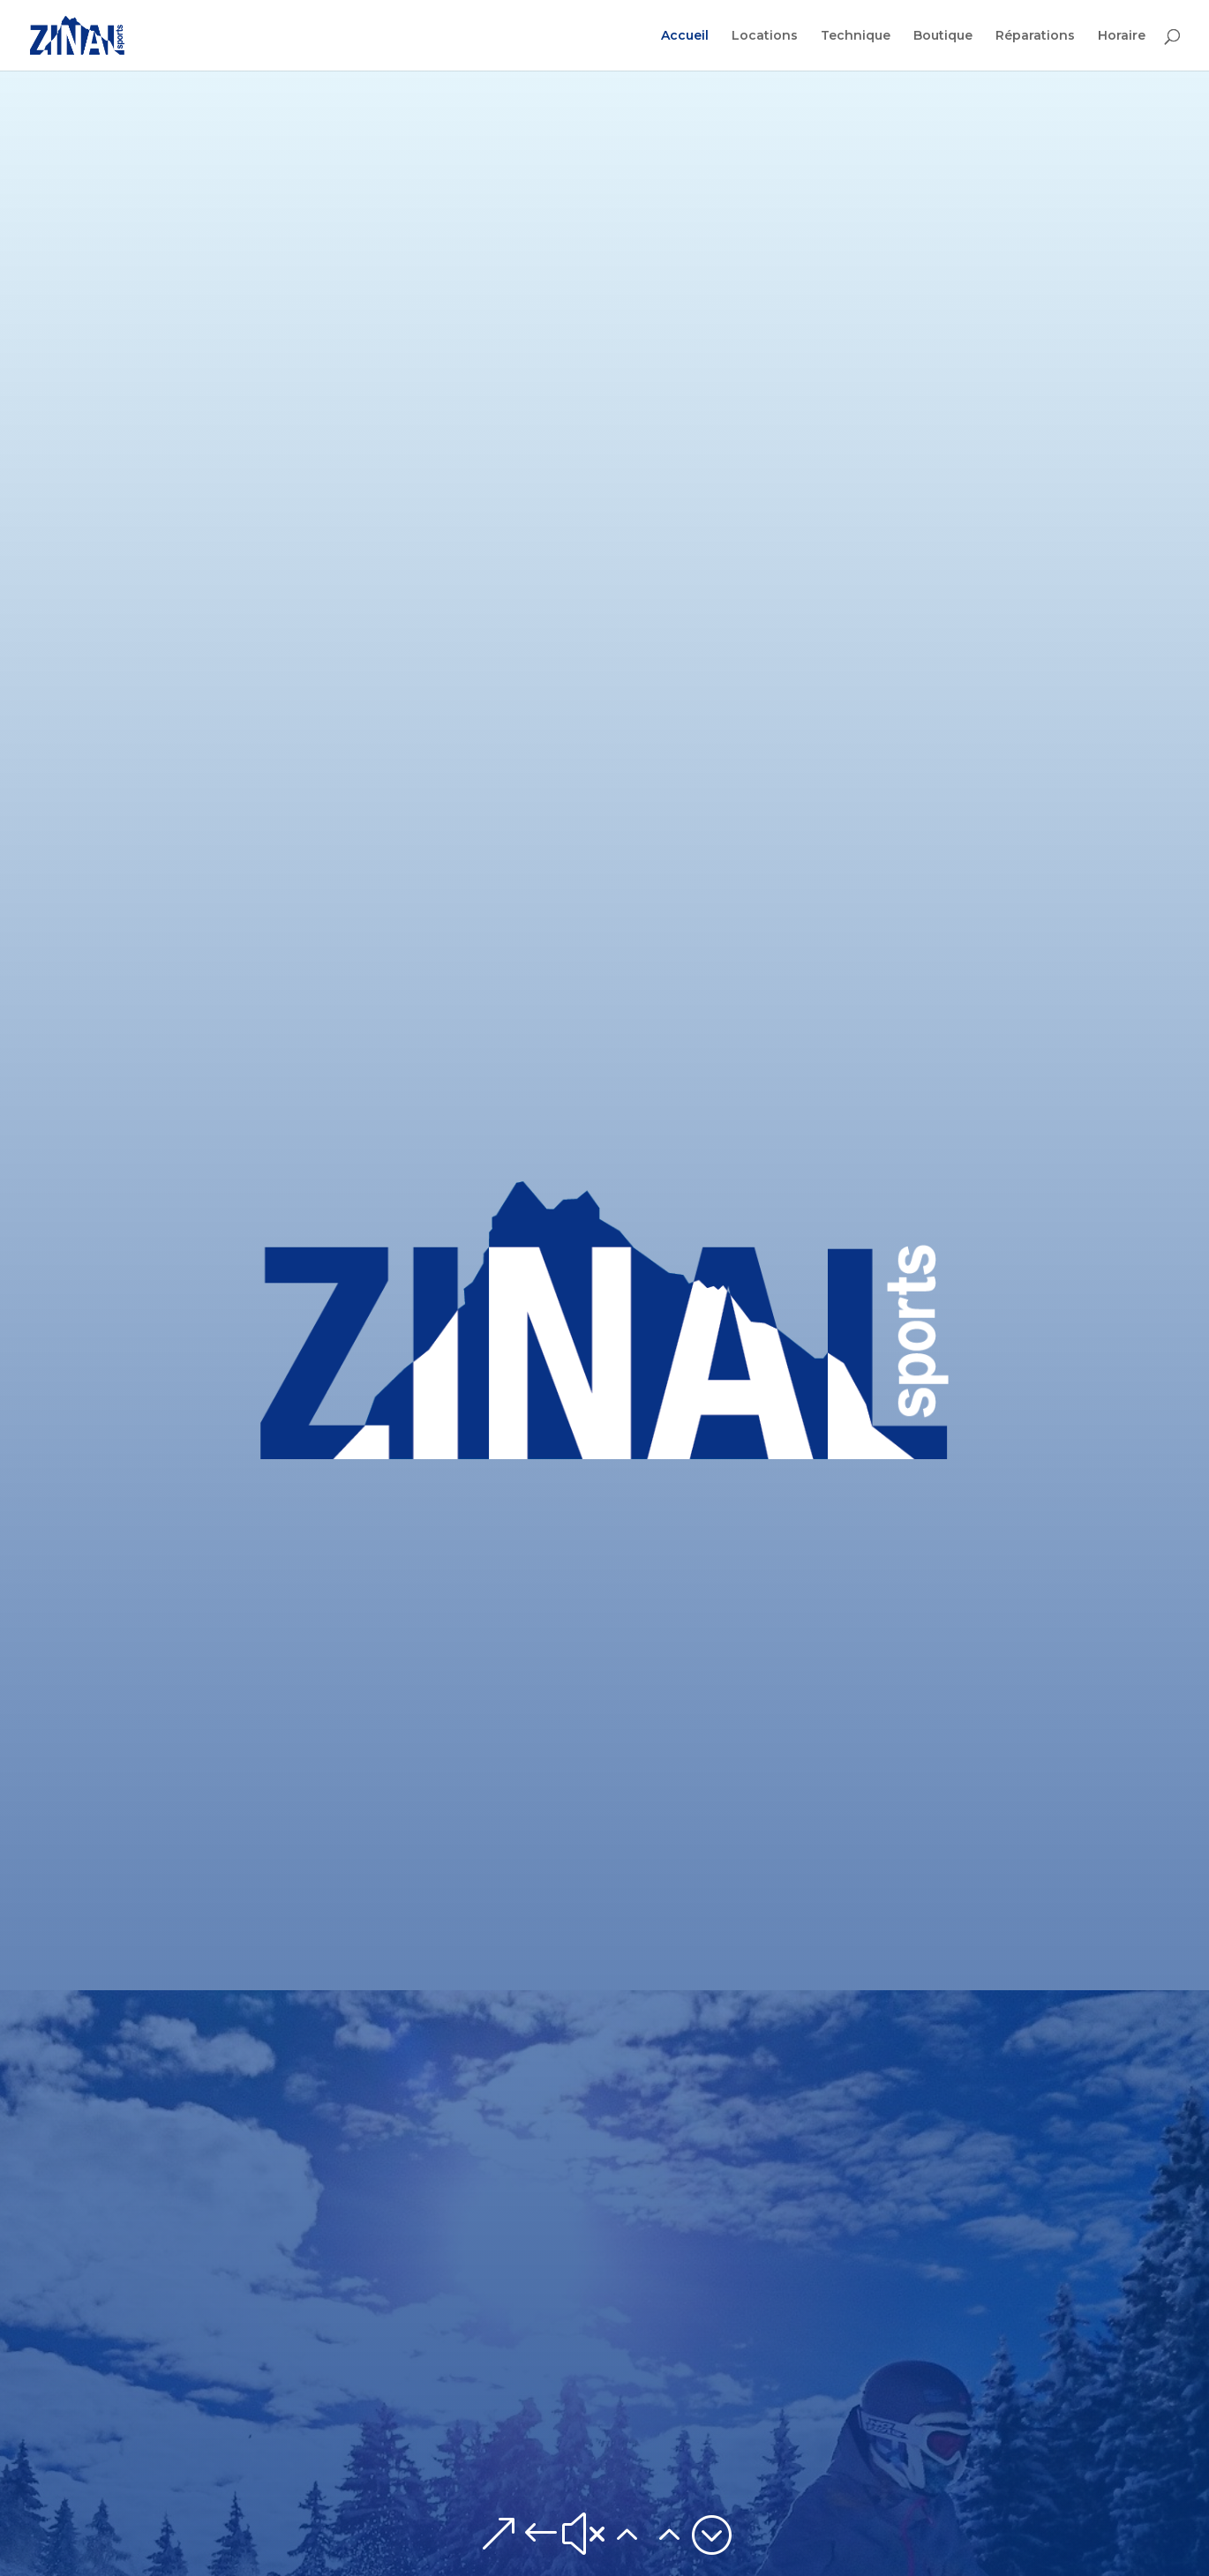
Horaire (1121, 36)
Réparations (1035, 36)
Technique (855, 36)
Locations (765, 36)
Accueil (685, 36)
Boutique (942, 36)
